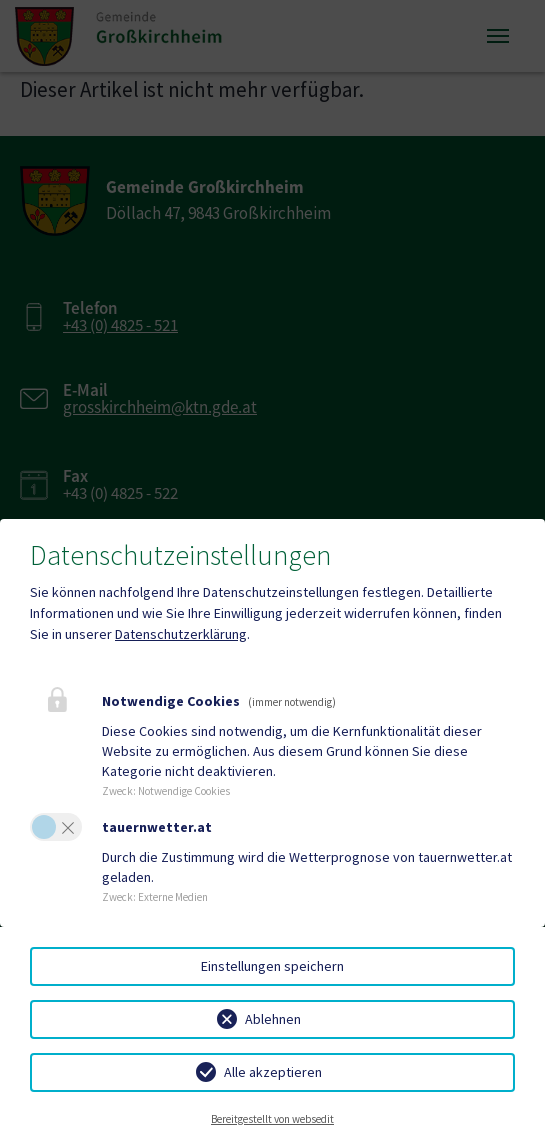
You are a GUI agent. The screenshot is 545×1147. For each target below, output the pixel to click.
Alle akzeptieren (273, 1072)
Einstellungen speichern (272, 966)
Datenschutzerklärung (181, 634)
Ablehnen (273, 1019)
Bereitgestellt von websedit (272, 1119)
